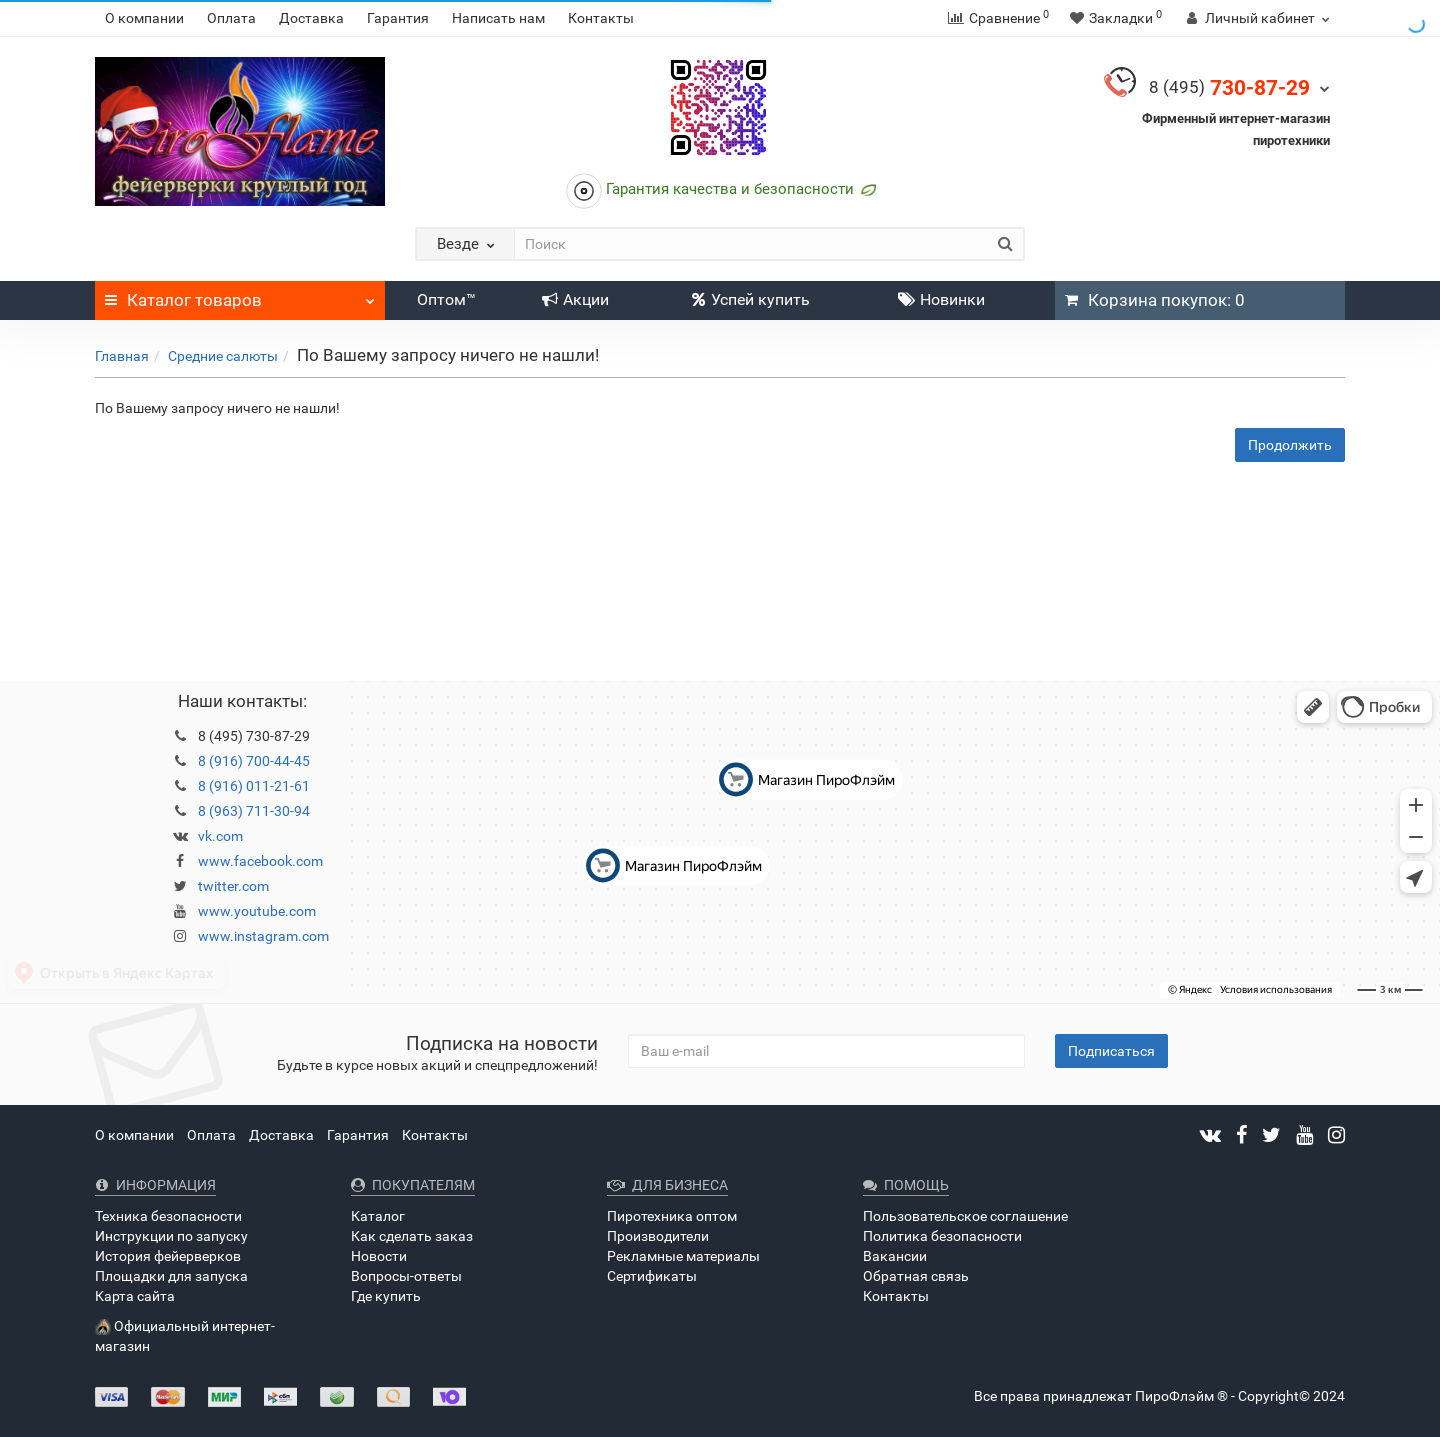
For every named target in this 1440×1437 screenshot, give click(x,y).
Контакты (601, 18)
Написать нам (498, 18)
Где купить (386, 1296)
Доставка (311, 18)
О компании (144, 18)
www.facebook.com (260, 861)
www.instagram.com (263, 936)
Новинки (941, 299)
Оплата (231, 18)
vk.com (220, 836)
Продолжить (1290, 445)
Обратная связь (916, 1276)
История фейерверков (168, 1256)
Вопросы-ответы (406, 1276)
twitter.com (233, 886)
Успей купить (751, 299)
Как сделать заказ (412, 1236)
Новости (379, 1256)
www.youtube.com (257, 911)
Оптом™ (446, 299)
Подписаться (1111, 1051)
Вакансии (895, 1256)
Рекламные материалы (683, 1256)
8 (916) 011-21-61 (254, 786)
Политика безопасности (942, 1236)
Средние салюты (223, 356)
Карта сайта (135, 1296)
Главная (122, 356)
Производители (658, 1236)
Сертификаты (652, 1276)
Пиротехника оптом (672, 1216)
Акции (575, 299)
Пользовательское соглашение (965, 1216)
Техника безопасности (168, 1216)
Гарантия (398, 18)
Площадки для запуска (171, 1276)
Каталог (240, 295)
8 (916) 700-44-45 (254, 761)
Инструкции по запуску (171, 1236)
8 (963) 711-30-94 (254, 811)
